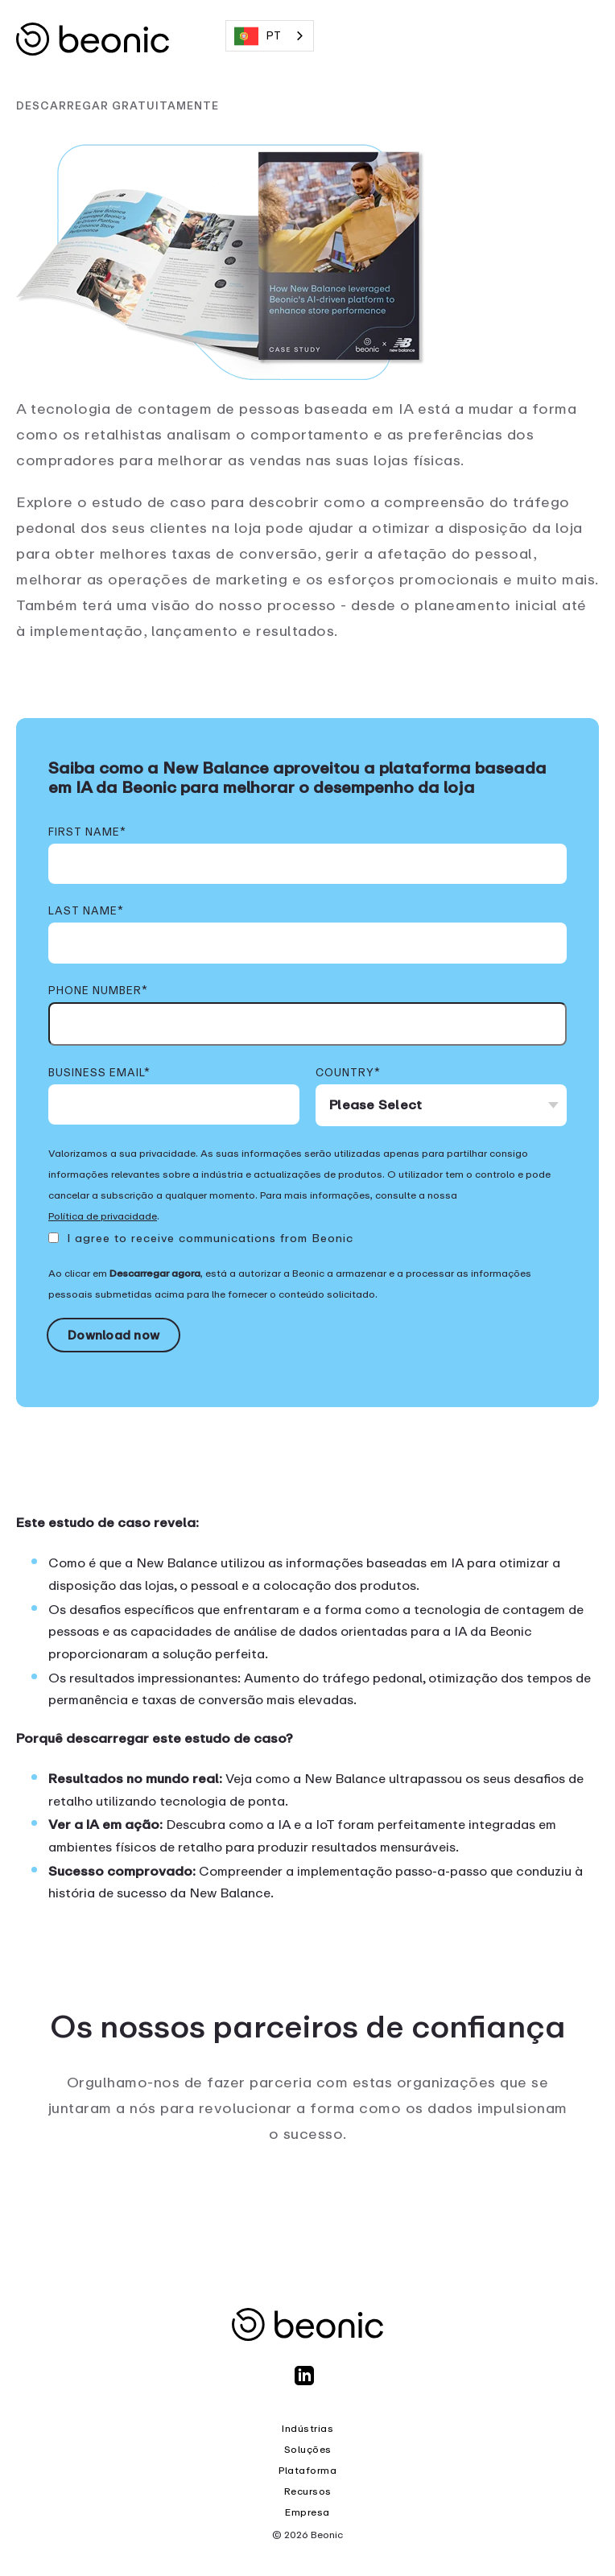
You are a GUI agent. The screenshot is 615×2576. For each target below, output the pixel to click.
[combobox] (269, 36)
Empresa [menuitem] (307, 2512)
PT (257, 36)
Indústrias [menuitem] (307, 2429)
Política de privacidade (102, 1216)
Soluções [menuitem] (308, 2449)
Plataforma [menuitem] (307, 2470)
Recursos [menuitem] (308, 2491)
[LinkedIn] (307, 2383)
